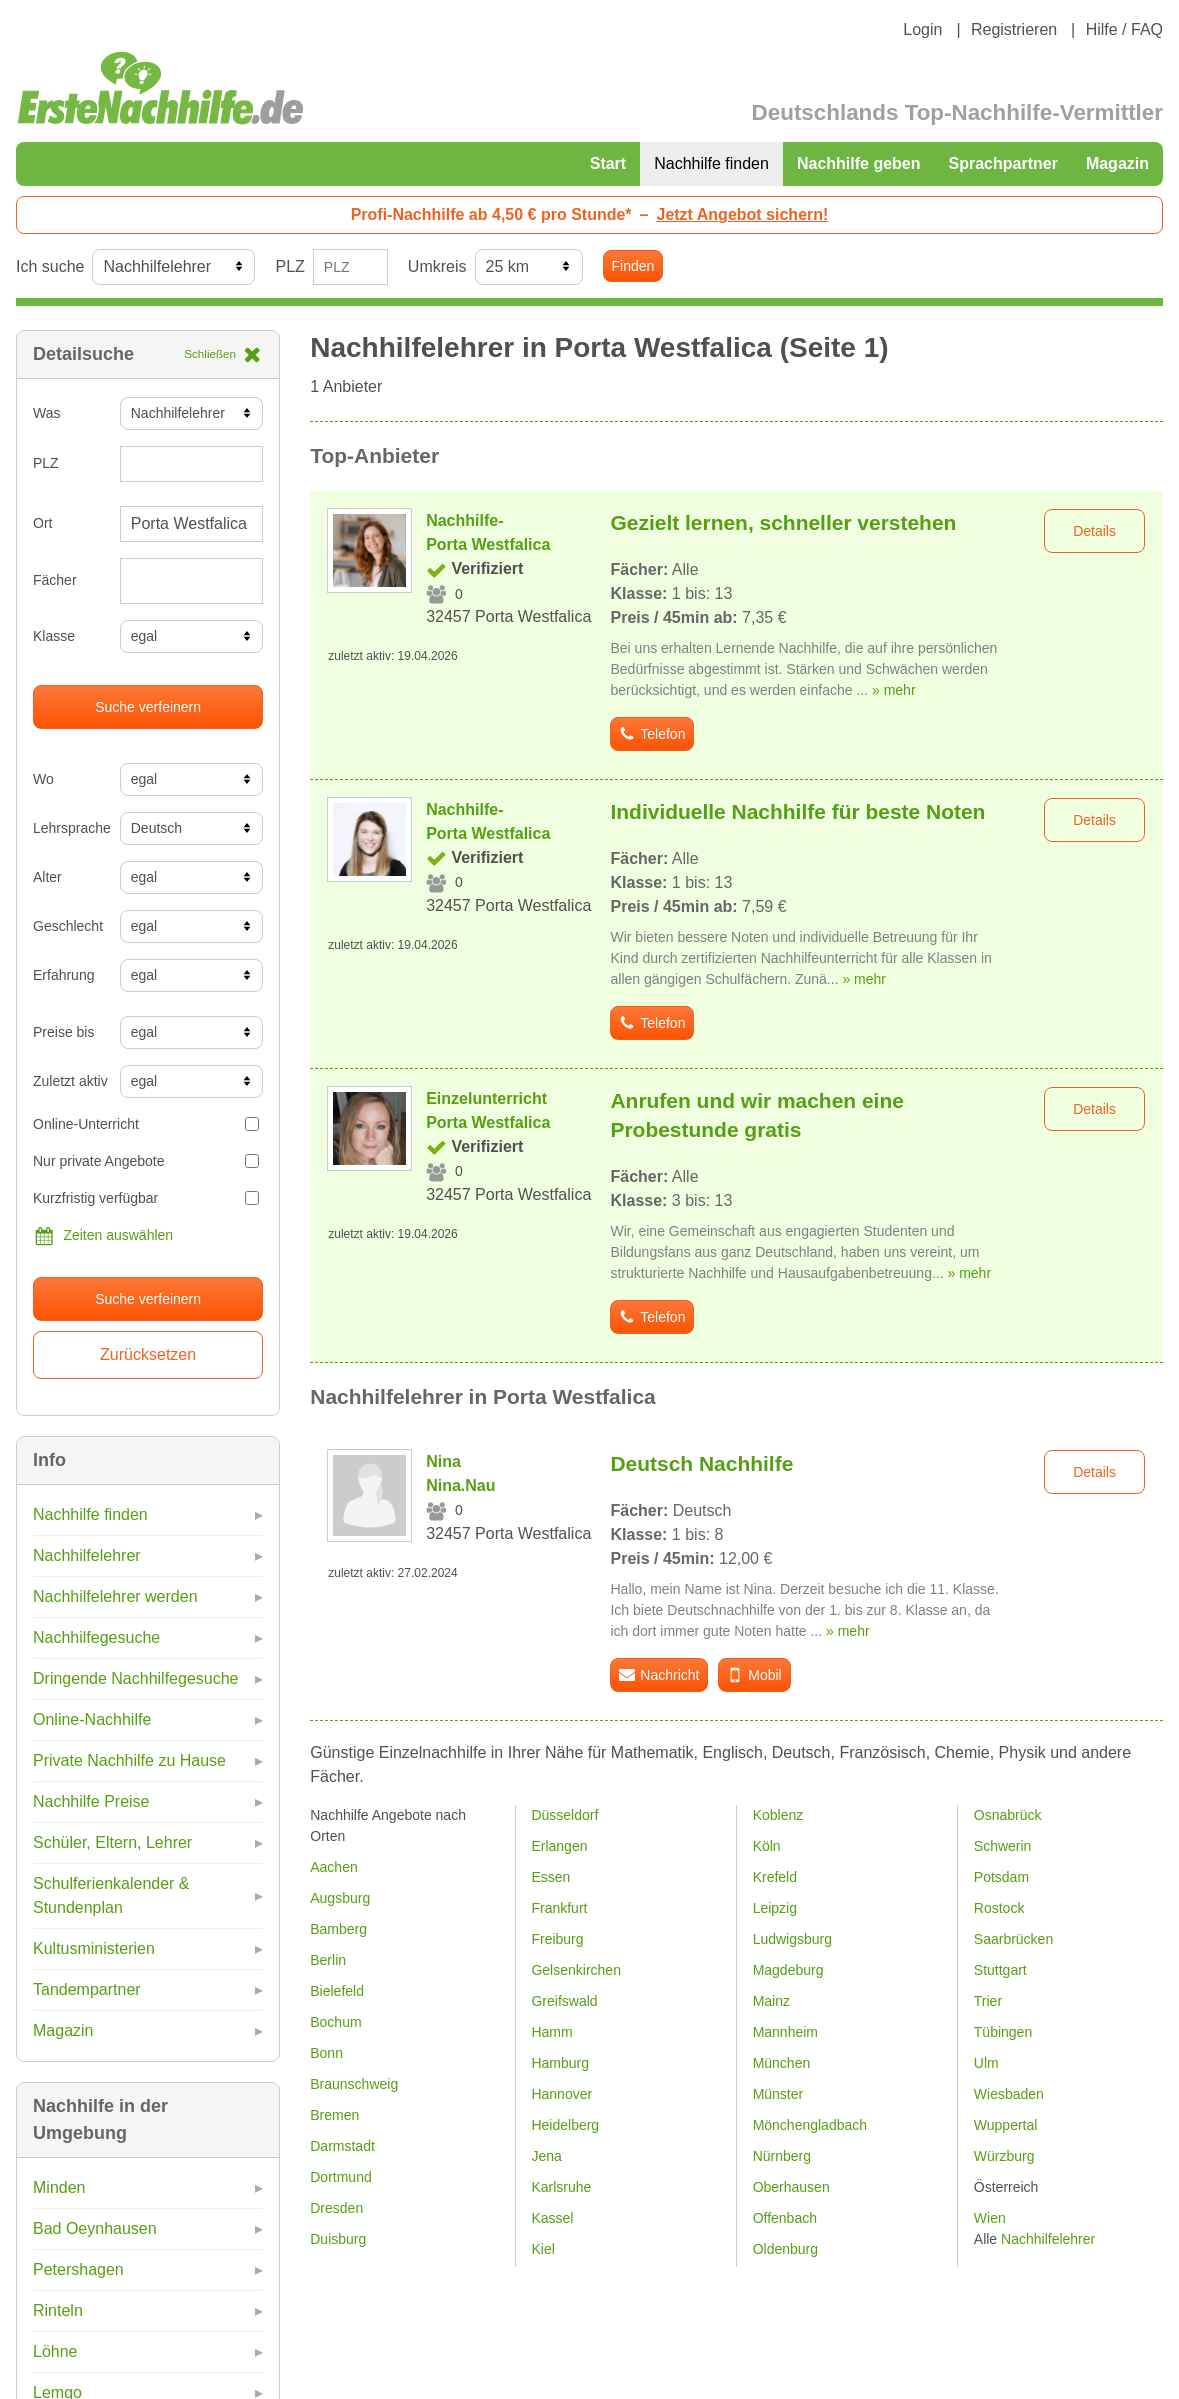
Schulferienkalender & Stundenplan (111, 1895)
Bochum (335, 2022)
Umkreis (437, 266)
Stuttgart (1000, 1970)
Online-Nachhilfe (92, 1719)
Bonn (326, 2053)
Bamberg (338, 1929)
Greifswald (564, 2001)
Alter (47, 877)
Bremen (334, 2115)
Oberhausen (791, 2187)
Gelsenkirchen (576, 1970)
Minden (59, 2187)
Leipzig (775, 1908)
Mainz (771, 2001)
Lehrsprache (69, 828)
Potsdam (1001, 1877)
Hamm (551, 2032)
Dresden (336, 2208)
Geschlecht (68, 926)
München (782, 2063)
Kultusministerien (94, 1948)
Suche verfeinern (148, 707)
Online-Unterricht (146, 1124)
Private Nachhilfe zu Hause (129, 1760)
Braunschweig (354, 2084)
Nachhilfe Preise (91, 1801)
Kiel (542, 2249)
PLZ (289, 266)
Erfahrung (63, 975)
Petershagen (78, 2269)
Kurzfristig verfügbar (146, 1198)
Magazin (1117, 163)
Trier (988, 2001)
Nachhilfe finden (711, 163)
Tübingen (1003, 2032)
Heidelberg (565, 2125)
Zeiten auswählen (103, 1236)
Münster (778, 2094)
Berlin (328, 1960)
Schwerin (1003, 1846)
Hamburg (560, 2063)
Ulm (986, 2063)
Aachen (333, 1867)
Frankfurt (559, 1908)
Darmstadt (342, 2146)
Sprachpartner (1003, 163)
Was (46, 413)
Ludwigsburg (792, 1939)
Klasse (54, 636)
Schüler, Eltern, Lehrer (112, 1842)
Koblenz (778, 1815)
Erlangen (559, 1846)
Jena (546, 2156)
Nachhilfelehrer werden (115, 1596)
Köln (767, 1846)
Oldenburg (785, 2249)
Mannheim (785, 2032)
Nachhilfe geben (859, 163)
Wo (43, 779)
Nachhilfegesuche (96, 1637)
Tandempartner (87, 1989)
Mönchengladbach (810, 2125)
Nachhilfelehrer (87, 1555)
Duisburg (338, 2239)
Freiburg (557, 1939)
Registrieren (1014, 29)
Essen (550, 1877)
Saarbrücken (1013, 1939)
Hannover (561, 2094)
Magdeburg (788, 1970)
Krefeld (775, 1877)
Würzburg (1004, 2156)
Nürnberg (782, 2156)
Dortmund (340, 2177)
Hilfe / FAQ (1124, 29)
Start (608, 163)
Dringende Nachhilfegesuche (135, 1678)
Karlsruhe (561, 2187)
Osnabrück (1008, 1815)
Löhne (55, 2351)
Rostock (999, 1908)
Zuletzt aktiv (69, 1081)
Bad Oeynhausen (95, 2228)
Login (922, 29)
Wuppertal (1006, 2125)
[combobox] (192, 581)
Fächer (55, 580)
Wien (990, 2218)
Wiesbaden (1009, 2094)
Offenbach (785, 2218)
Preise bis (63, 1032)
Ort (42, 523)
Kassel (552, 2218)
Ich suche (50, 266)
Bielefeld (337, 1991)
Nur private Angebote (146, 1161)
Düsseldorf (564, 1815)
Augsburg (340, 1898)
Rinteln (58, 2310)
